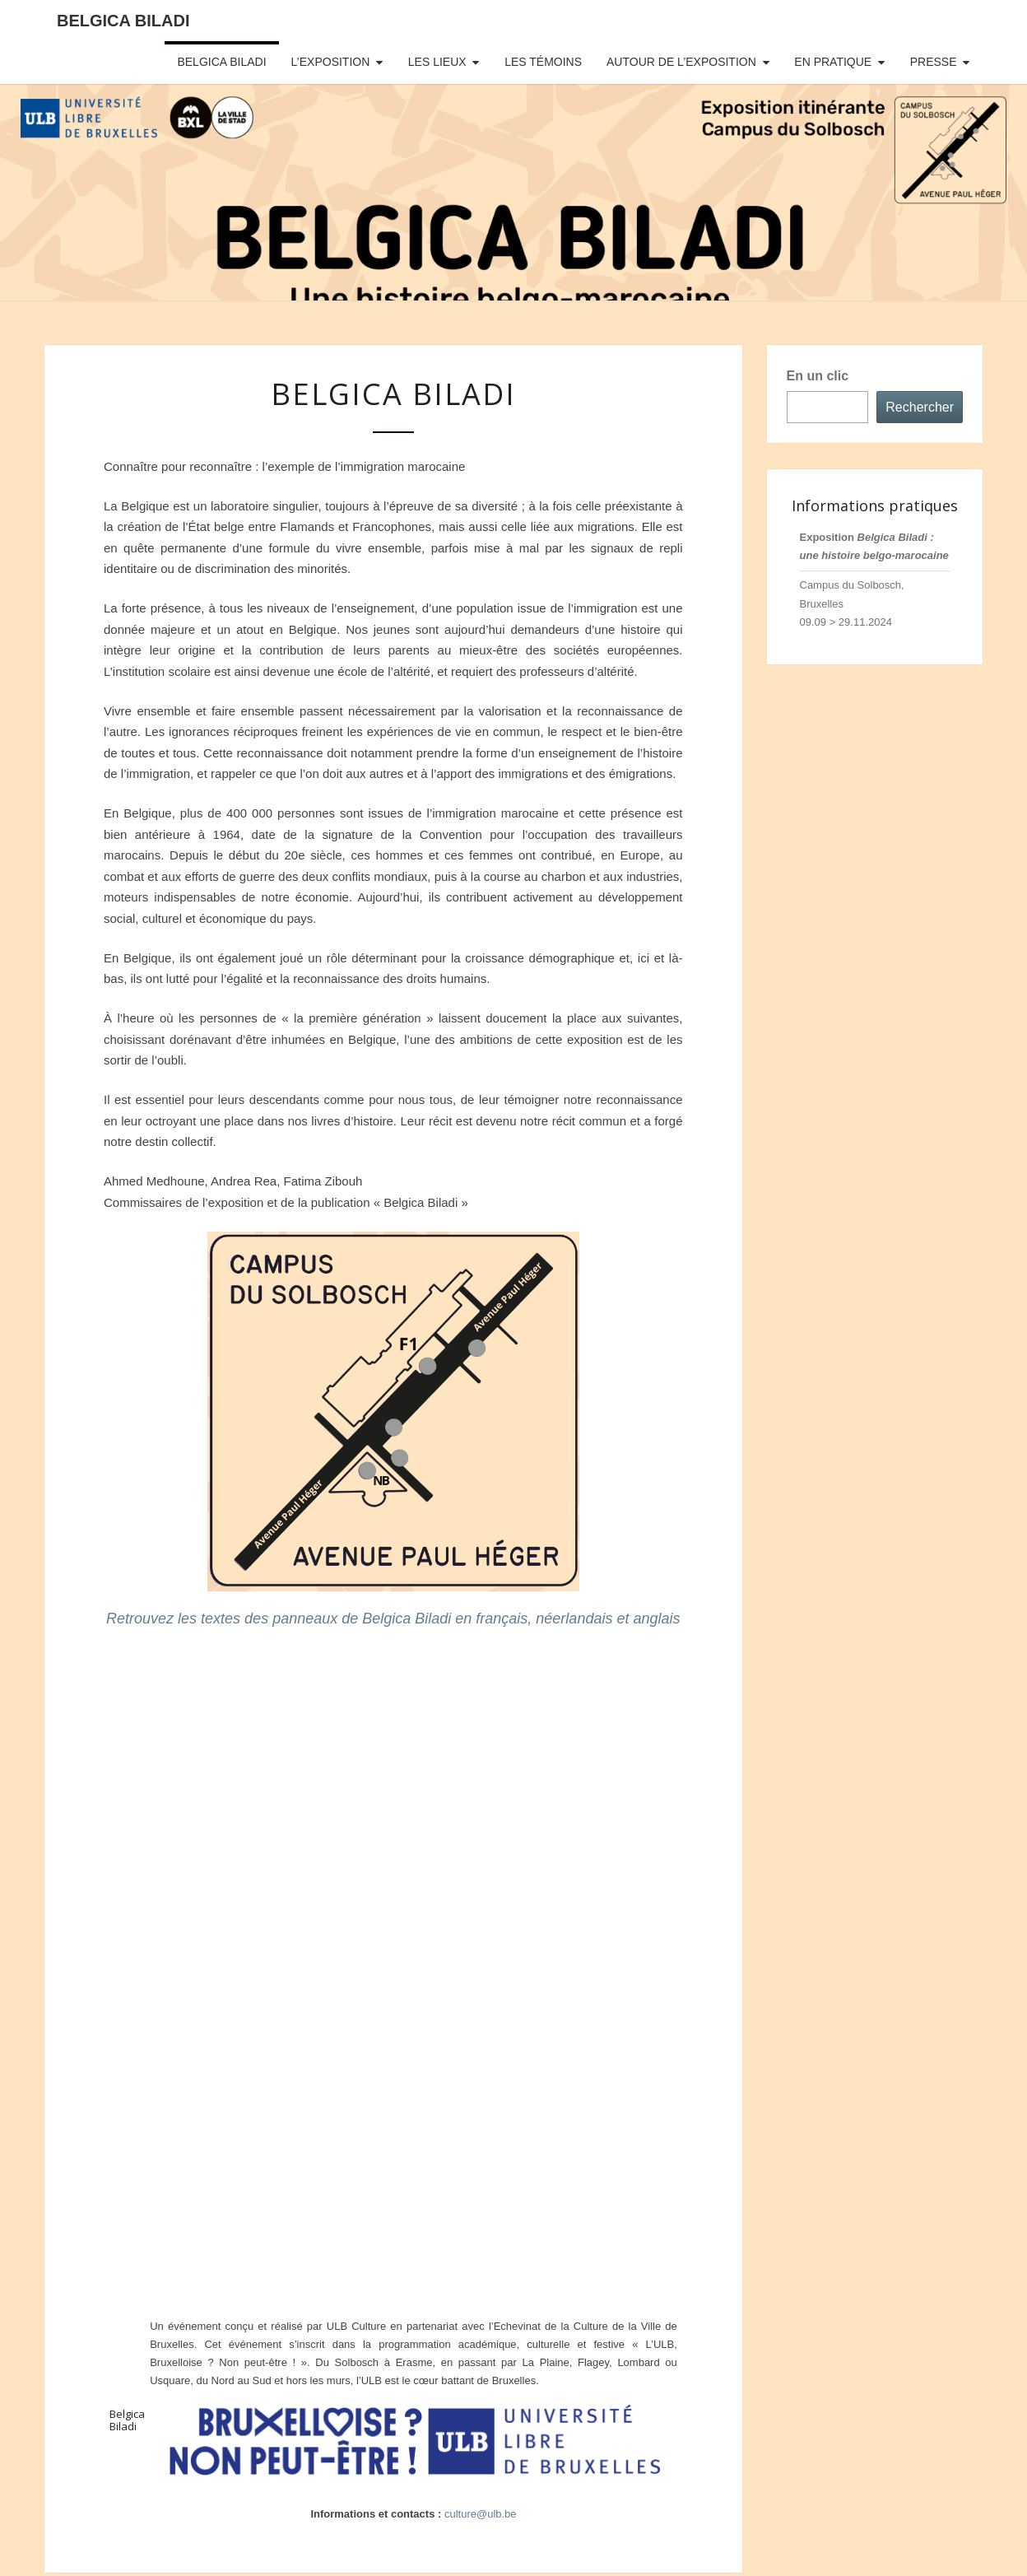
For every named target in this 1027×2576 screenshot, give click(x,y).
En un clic (818, 376)
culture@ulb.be (480, 2514)
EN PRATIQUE (832, 61)
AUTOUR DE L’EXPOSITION (681, 61)
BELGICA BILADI (221, 61)
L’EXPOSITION (330, 61)
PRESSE (933, 61)
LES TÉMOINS (543, 61)
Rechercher (919, 407)
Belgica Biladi (123, 21)
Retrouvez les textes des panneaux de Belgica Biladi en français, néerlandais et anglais (393, 1618)
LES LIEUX (437, 61)
